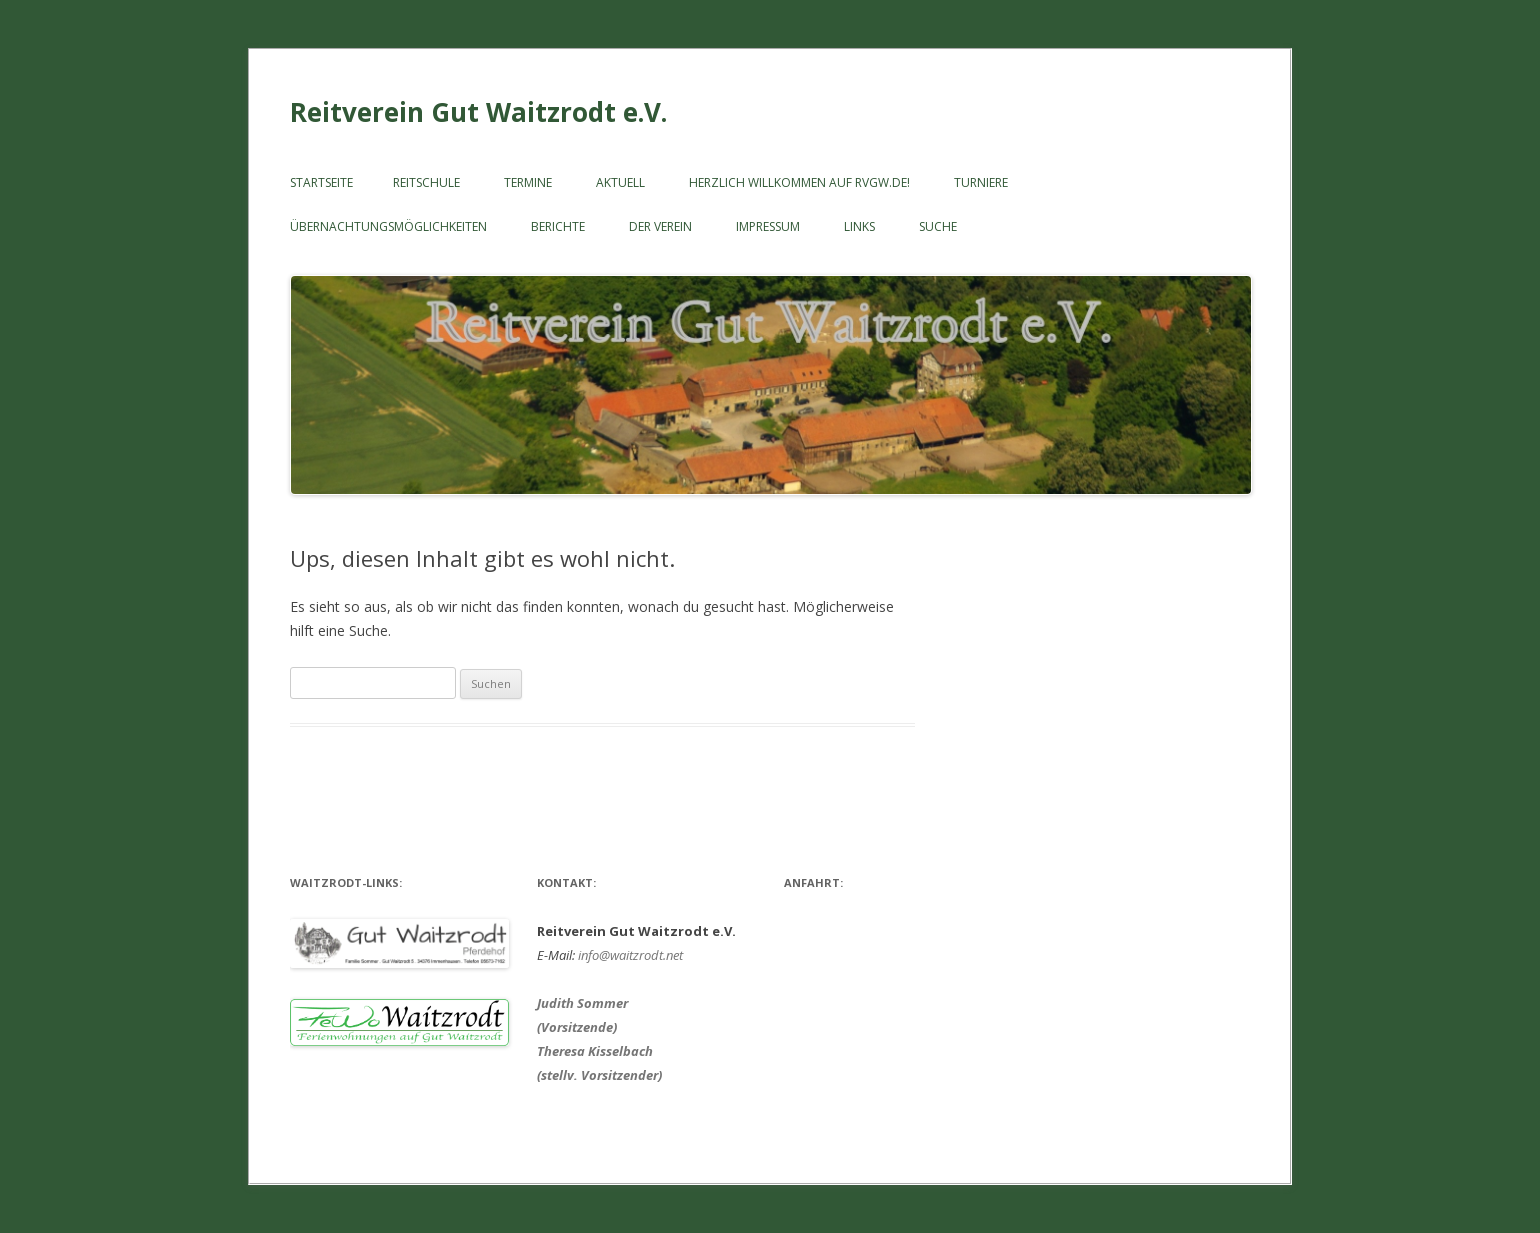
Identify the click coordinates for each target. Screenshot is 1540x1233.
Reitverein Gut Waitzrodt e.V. (478, 112)
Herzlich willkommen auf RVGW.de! (799, 182)
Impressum (768, 226)
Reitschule (426, 182)
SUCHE (938, 226)
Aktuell (620, 182)
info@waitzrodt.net (630, 955)
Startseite (321, 182)
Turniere (981, 182)
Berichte (558, 226)
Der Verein (660, 226)
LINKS (859, 226)
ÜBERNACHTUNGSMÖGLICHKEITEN (388, 226)
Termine (528, 182)
